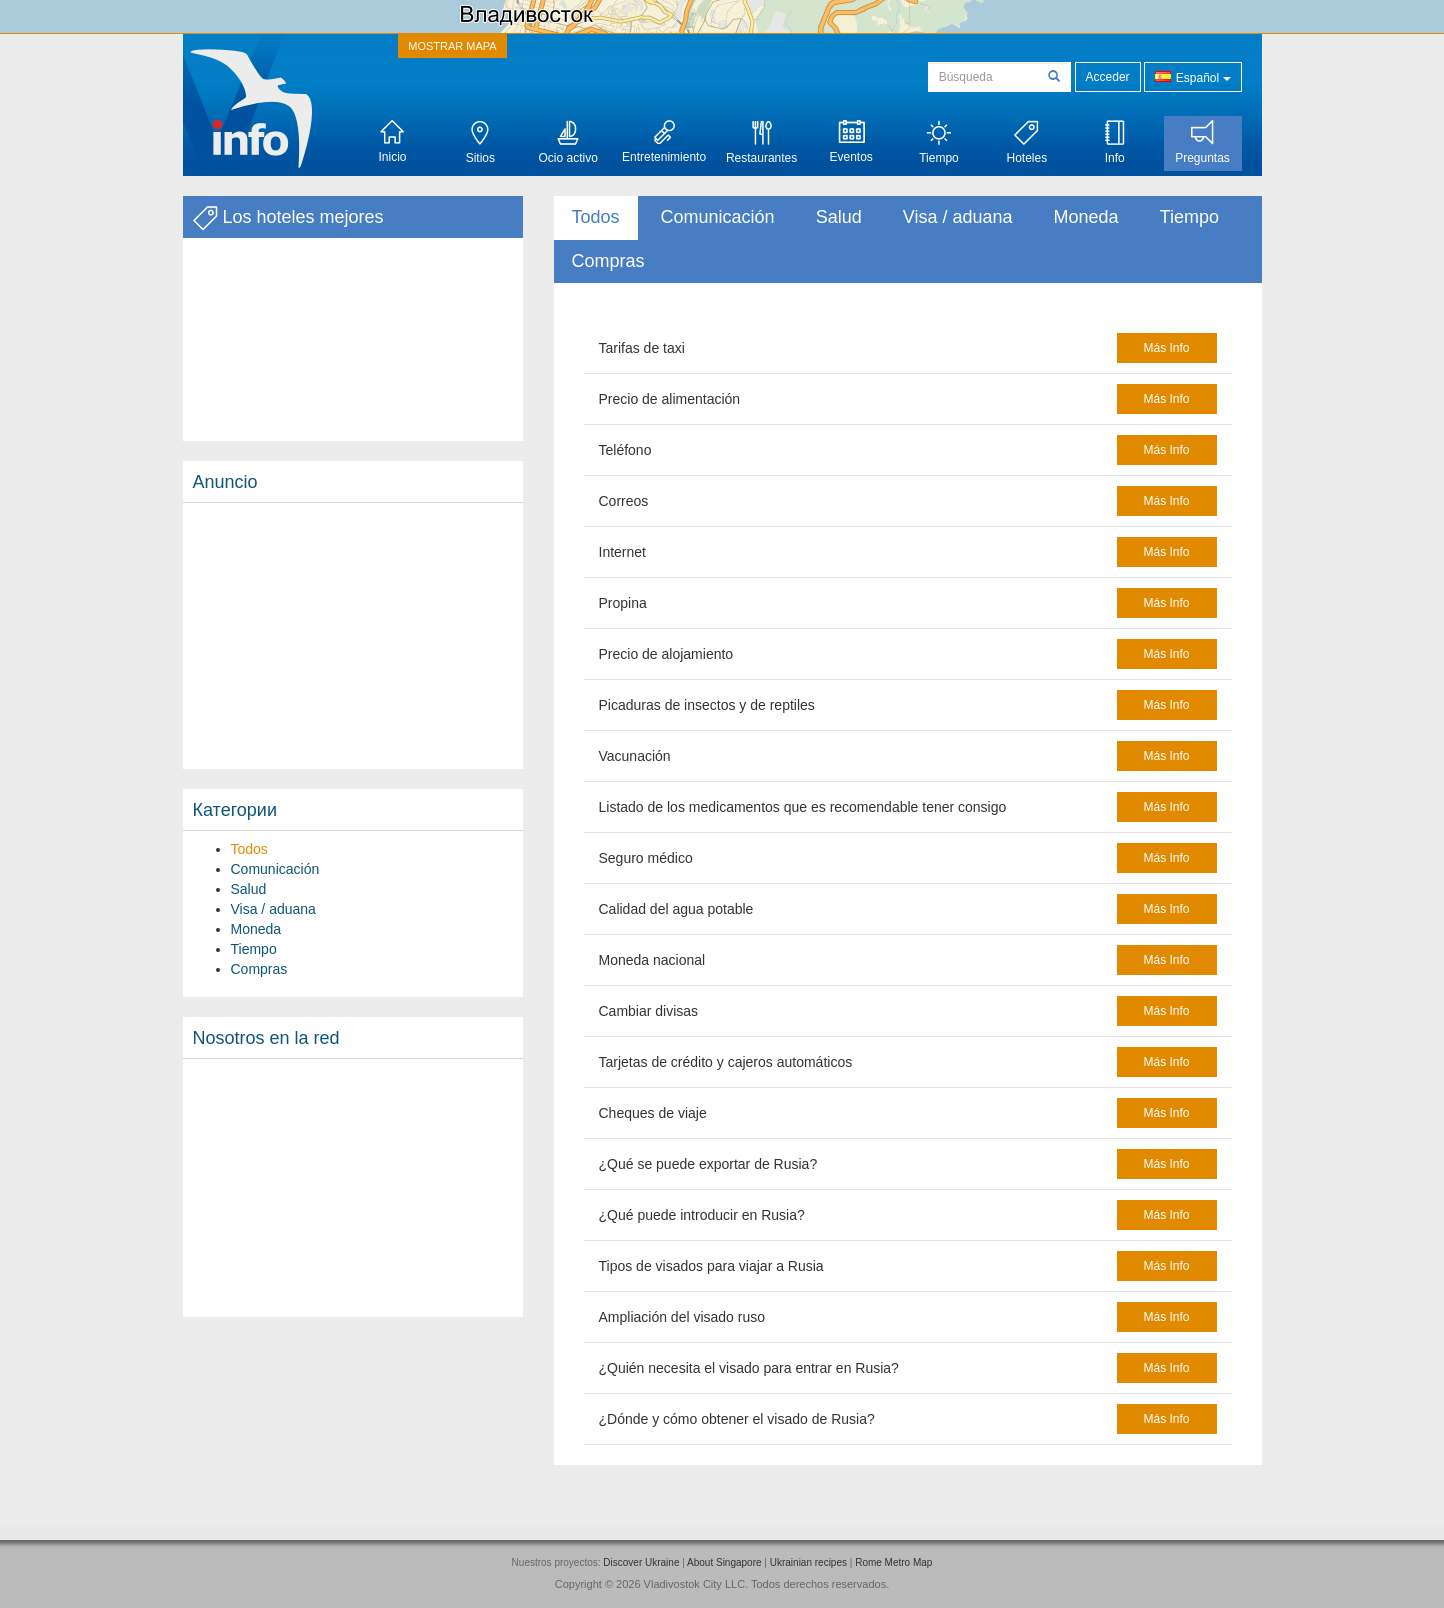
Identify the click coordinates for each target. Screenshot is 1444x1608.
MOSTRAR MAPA (452, 46)
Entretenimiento (664, 142)
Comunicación (275, 869)
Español (1192, 76)
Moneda (256, 929)
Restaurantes (761, 142)
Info (1115, 142)
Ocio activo (568, 142)
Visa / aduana (273, 909)
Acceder (1108, 77)
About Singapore (724, 1562)
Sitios (480, 142)
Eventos (850, 142)
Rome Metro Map (893, 1562)
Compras (259, 969)
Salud (249, 889)
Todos (249, 849)
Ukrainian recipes (808, 1562)
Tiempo (939, 142)
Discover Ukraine (641, 1562)
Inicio (392, 142)
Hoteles (1026, 142)
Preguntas (1202, 142)
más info (1166, 348)
